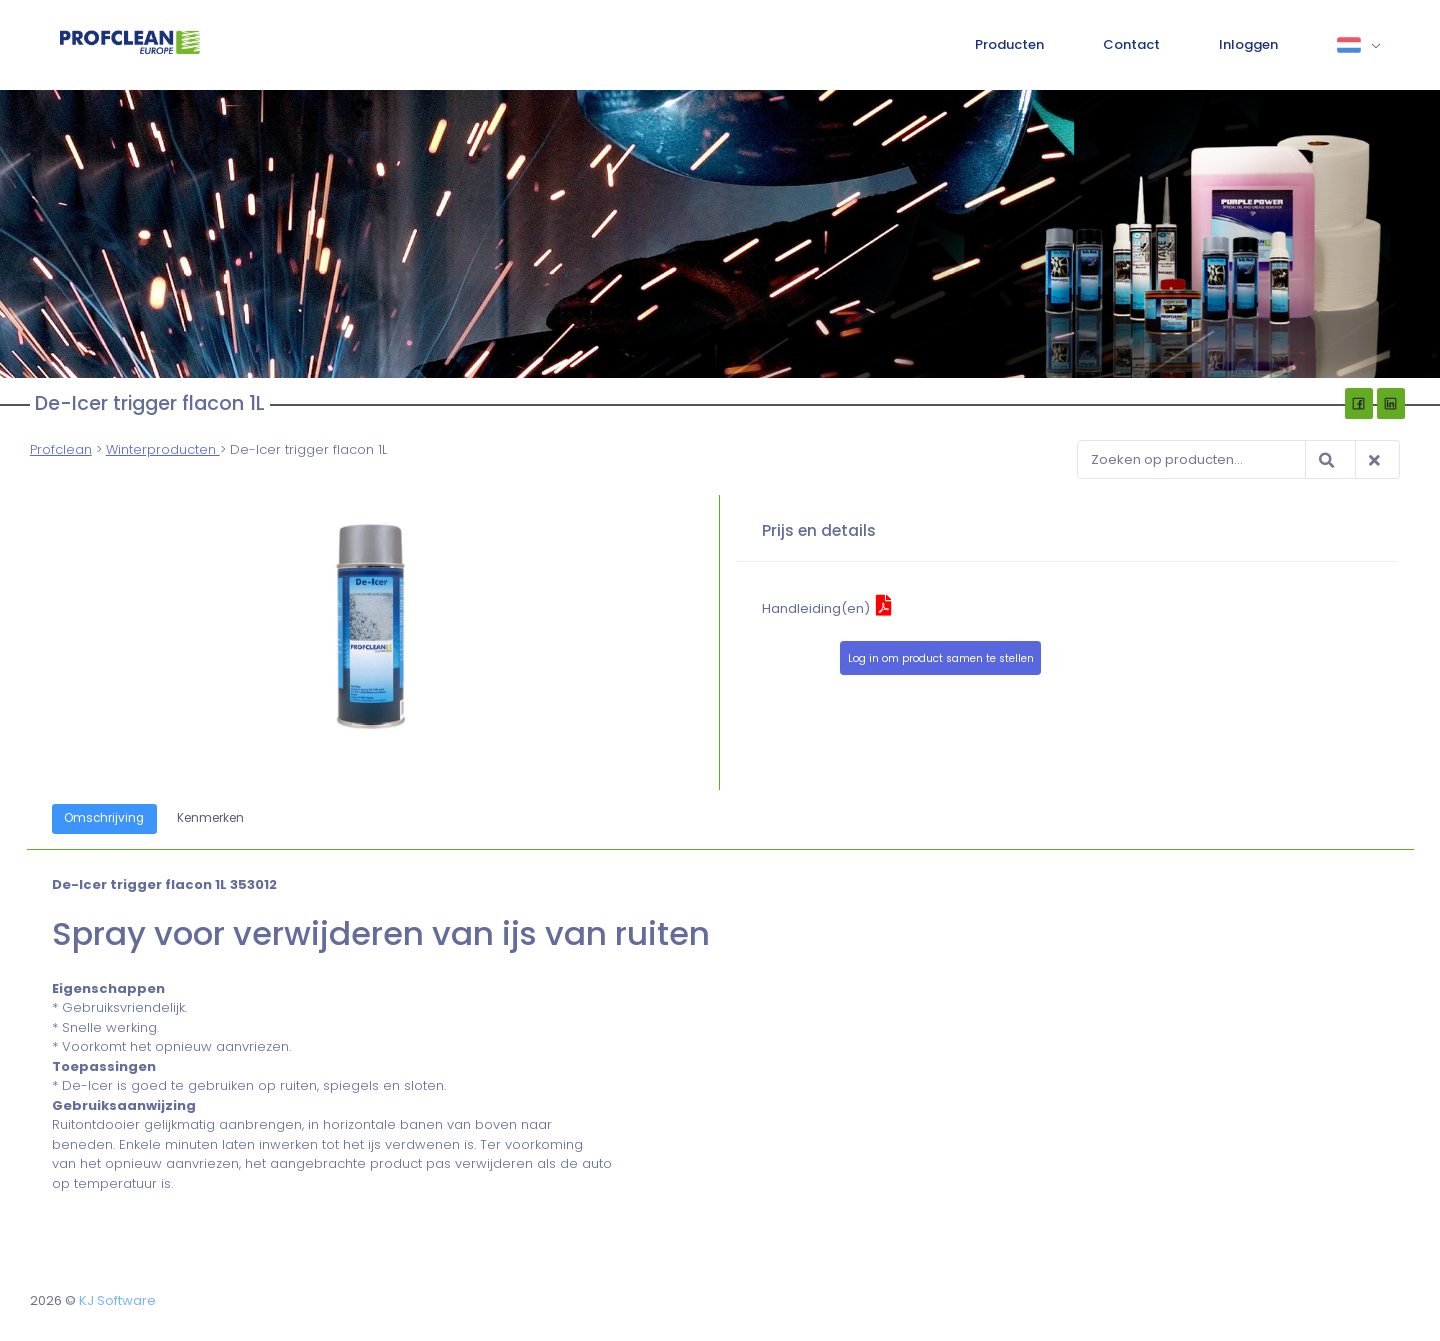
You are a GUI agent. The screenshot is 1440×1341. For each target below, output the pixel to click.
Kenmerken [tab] (210, 818)
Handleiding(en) (827, 608)
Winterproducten (163, 449)
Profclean (61, 449)
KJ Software (117, 1300)
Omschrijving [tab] (105, 818)
